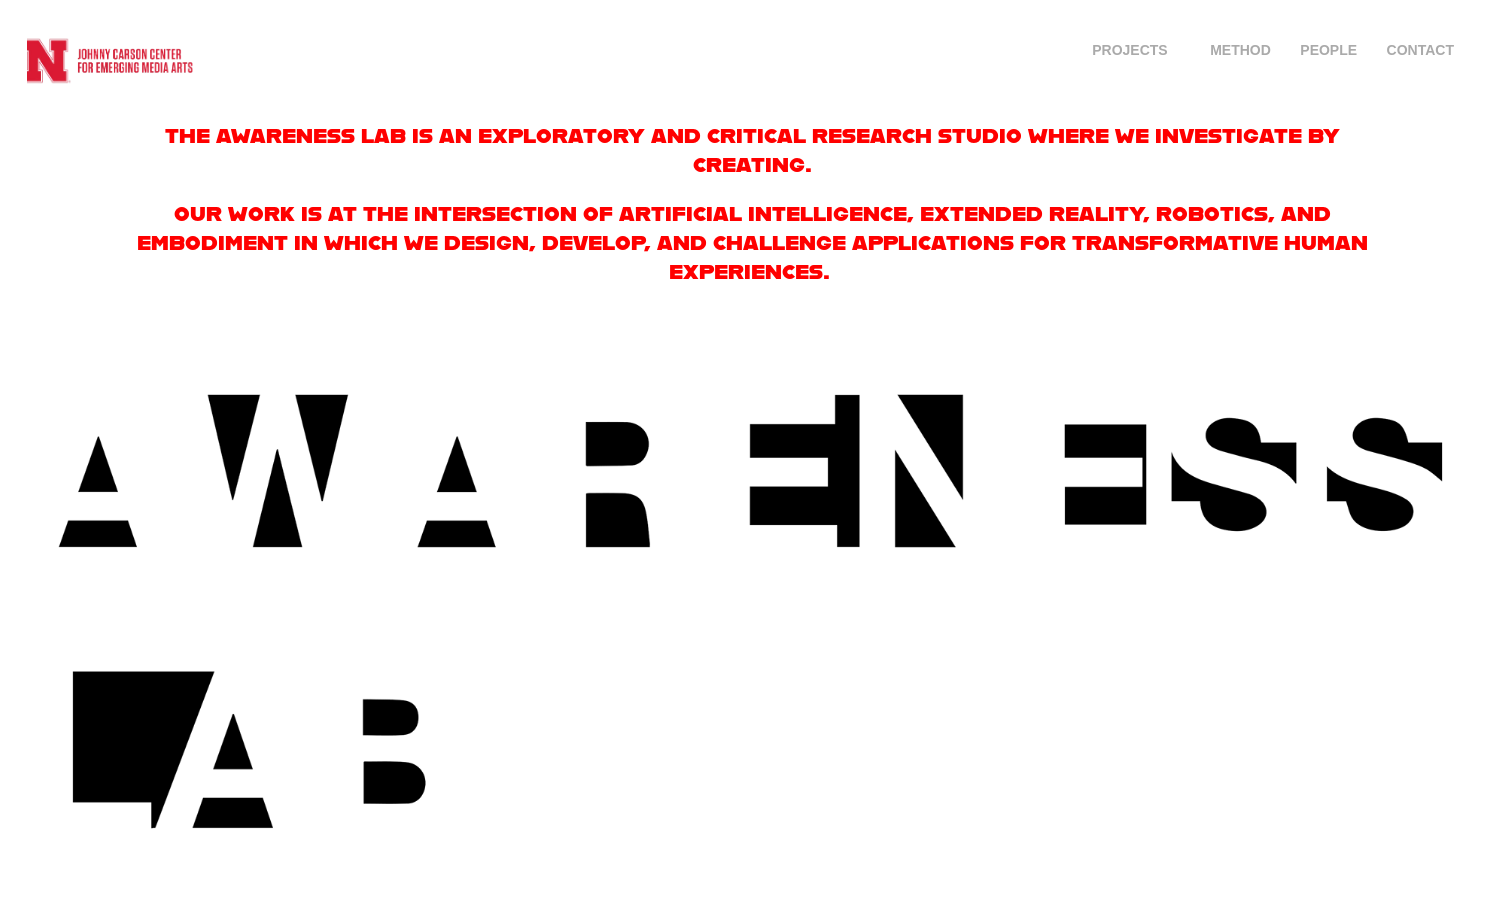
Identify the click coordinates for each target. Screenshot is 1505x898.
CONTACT (1420, 50)
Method (1240, 50)
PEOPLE (1328, 50)
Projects (1129, 50)
